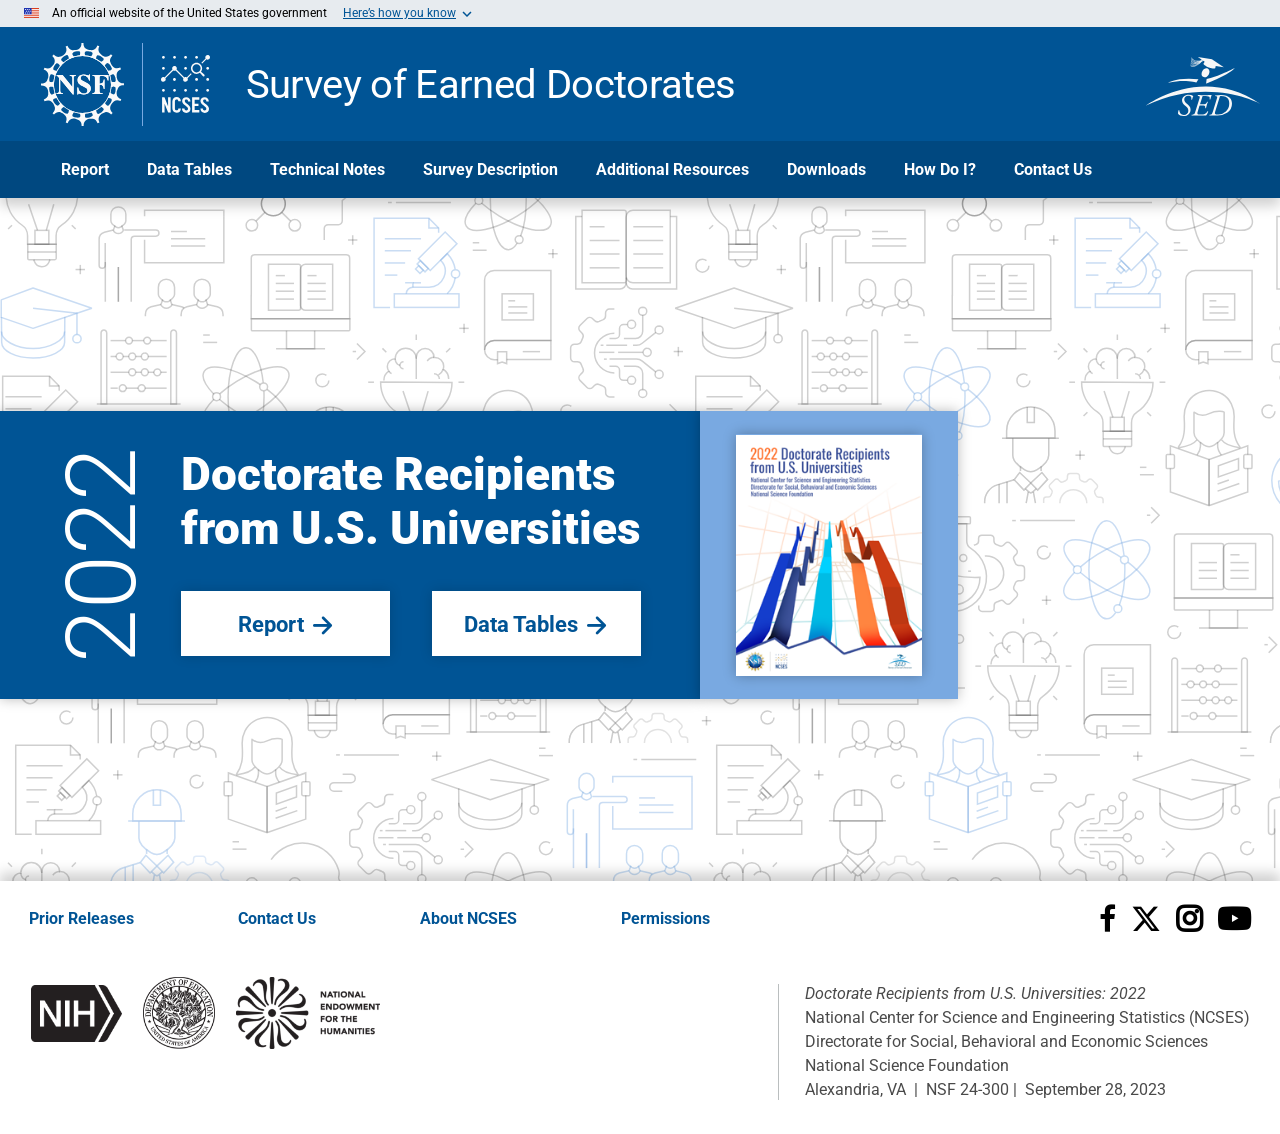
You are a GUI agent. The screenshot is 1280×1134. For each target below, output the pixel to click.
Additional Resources (672, 169)
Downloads (826, 169)
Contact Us (1053, 169)
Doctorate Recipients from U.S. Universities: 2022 (975, 993)
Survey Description (490, 169)
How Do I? (940, 169)
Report (85, 169)
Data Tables (189, 169)
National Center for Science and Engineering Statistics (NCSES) (1027, 1017)
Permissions (665, 918)
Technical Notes (327, 169)
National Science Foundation (907, 1065)
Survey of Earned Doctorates (491, 81)
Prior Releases (81, 918)
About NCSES (468, 918)
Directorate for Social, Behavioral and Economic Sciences (1006, 1041)
